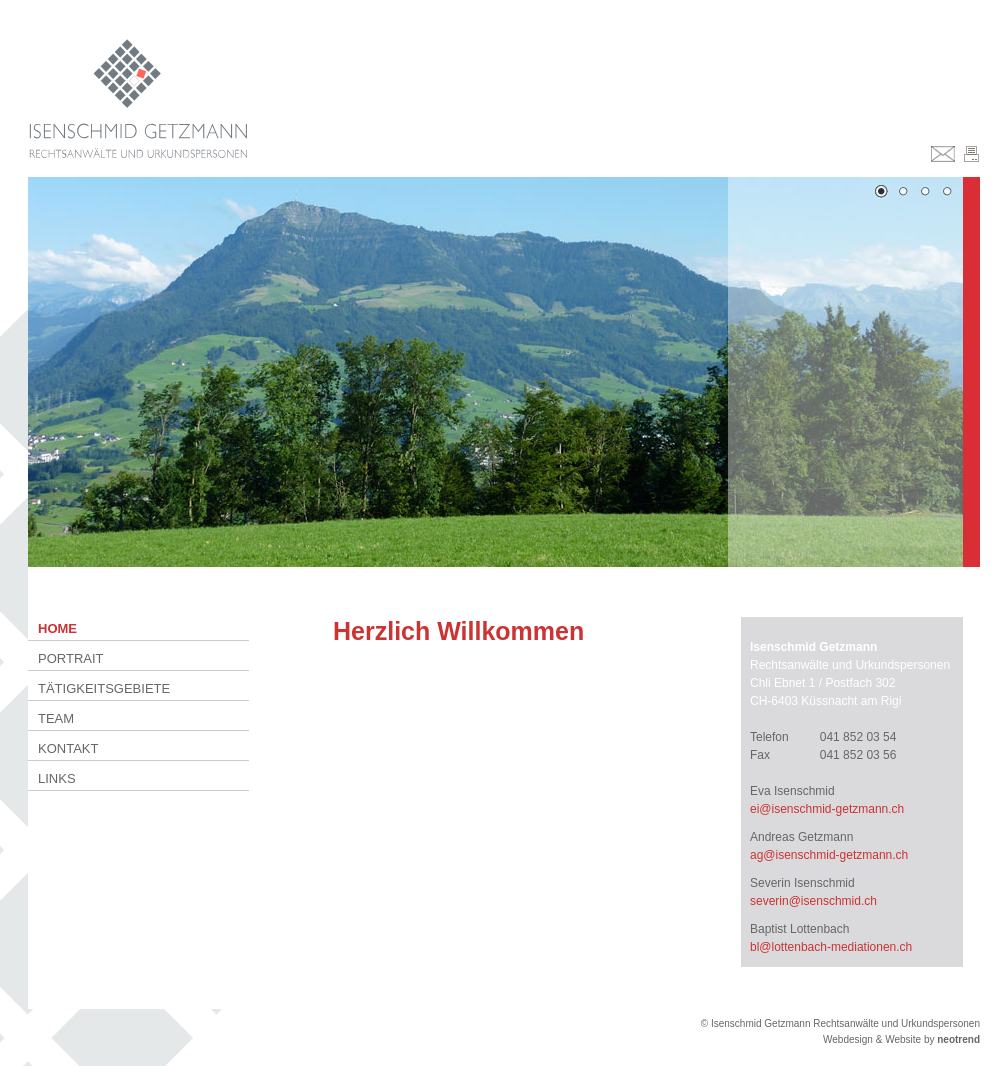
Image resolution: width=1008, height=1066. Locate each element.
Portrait (71, 658)
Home (57, 628)
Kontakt (68, 748)
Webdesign (848, 1039)
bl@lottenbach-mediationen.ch (831, 947)
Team (56, 718)
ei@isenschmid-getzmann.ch (827, 809)
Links (57, 778)
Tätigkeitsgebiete (104, 688)
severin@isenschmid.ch (813, 901)
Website (903, 1039)
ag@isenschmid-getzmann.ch (829, 855)
